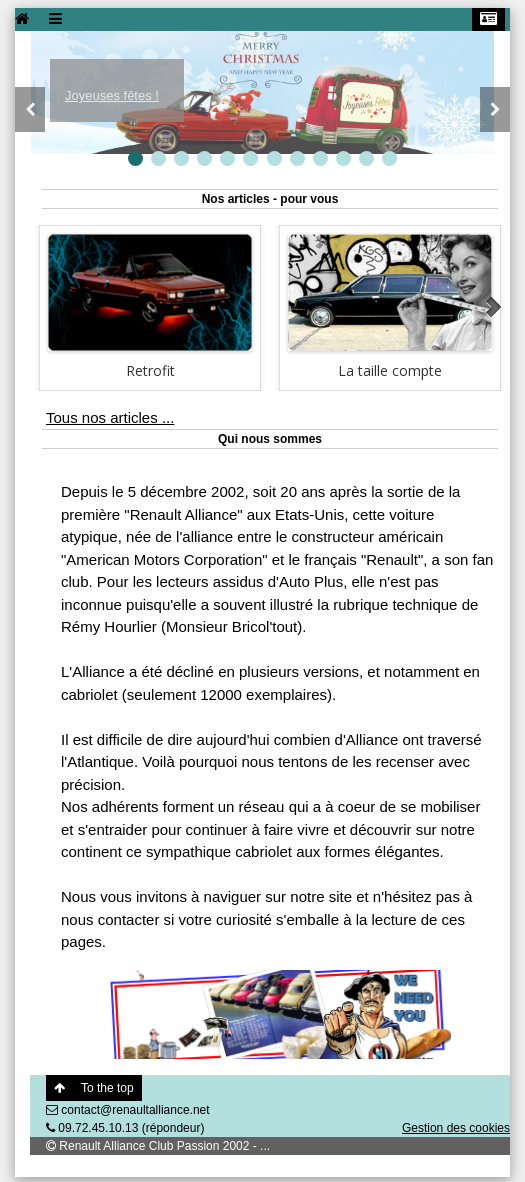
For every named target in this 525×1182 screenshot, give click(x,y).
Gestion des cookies (456, 1128)
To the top (94, 1088)
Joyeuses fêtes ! (112, 95)
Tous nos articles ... (110, 417)
